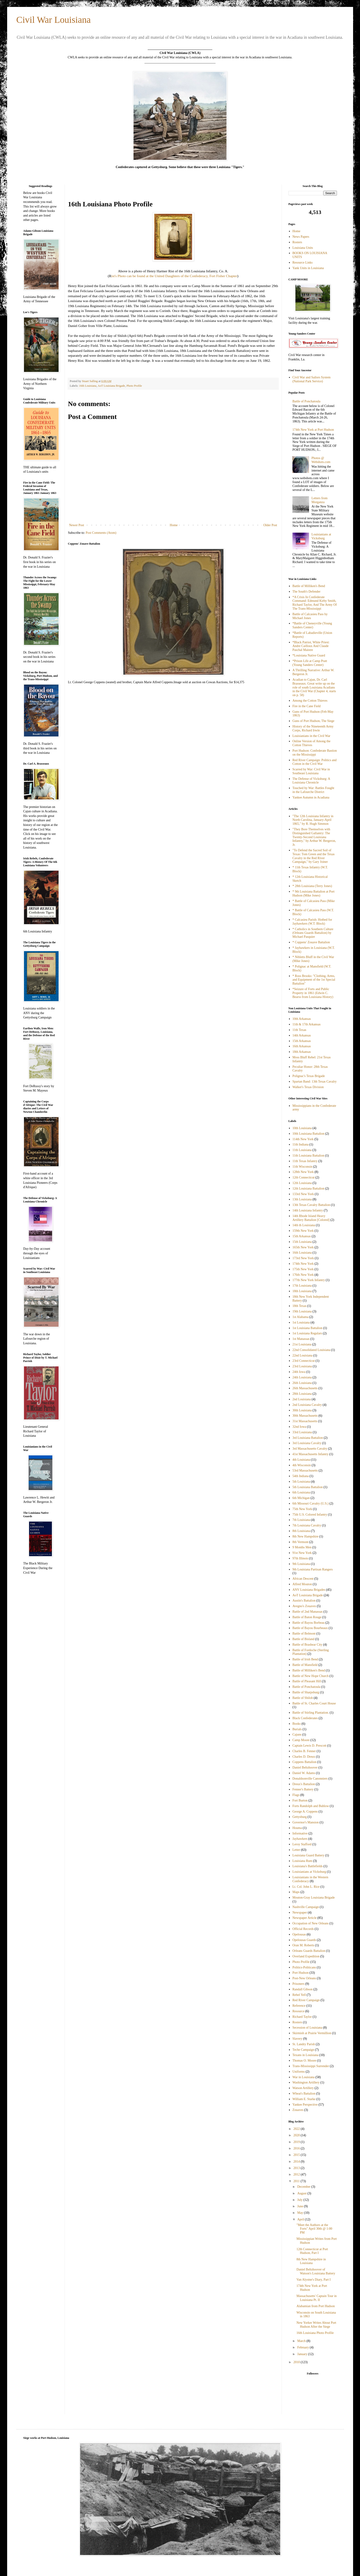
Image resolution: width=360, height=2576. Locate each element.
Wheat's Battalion (303, 2093)
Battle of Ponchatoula (306, 401)
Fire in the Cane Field (306, 706)
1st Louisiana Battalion (307, 1328)
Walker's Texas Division (308, 1087)
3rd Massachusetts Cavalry (309, 1448)
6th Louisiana (301, 1492)
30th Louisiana (302, 1410)
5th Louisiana (301, 1481)
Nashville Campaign (305, 1907)
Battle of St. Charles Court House (314, 1703)
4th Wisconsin (301, 1465)
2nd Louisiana (301, 1399)
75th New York (302, 1509)
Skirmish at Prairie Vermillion (311, 2033)
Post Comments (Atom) (101, 532)
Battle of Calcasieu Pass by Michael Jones (309, 616)
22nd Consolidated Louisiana (311, 1350)
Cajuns (296, 1734)
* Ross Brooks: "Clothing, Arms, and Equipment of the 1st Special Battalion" (313, 979)
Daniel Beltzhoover (305, 1767)
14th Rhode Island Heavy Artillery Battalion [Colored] (311, 1218)
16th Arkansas (301, 1046)
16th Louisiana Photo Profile (314, 2333)
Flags (295, 1795)
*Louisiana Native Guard (308, 655)
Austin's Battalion (303, 1600)
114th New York (303, 1139)
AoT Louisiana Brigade (111, 385)
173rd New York (303, 1258)
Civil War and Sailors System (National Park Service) (311, 379)
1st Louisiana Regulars (307, 1333)
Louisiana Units (302, 247)
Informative (300, 1833)
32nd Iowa (299, 1426)
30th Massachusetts (305, 1415)
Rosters (297, 242)
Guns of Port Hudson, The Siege (313, 721)
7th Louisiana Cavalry (306, 1525)
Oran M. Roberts (303, 1945)
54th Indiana (300, 1476)
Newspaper (299, 1912)
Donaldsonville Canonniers (310, 1778)
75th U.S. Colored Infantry (309, 1514)
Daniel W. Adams (303, 1773)
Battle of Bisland (303, 1639)
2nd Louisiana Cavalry (307, 1405)
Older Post (270, 525)
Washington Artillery (305, 2082)
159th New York (303, 1230)
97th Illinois (300, 1558)
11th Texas (299, 1030)
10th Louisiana (302, 1128)
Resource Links (302, 262)
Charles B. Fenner (304, 1751)
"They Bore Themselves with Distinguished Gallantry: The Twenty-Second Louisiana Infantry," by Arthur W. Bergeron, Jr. (314, 837)
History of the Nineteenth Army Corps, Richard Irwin (312, 728)
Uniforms (298, 2071)
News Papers (300, 236)
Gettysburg (299, 1817)
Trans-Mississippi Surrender (310, 2066)
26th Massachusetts (305, 1388)
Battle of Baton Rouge (306, 1617)
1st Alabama (300, 1317)
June (300, 2206)
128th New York (303, 1172)
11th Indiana (300, 1144)
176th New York (303, 1274)
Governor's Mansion (305, 1822)
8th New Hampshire (305, 1536)
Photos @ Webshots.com (321, 460)
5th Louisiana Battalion (307, 1487)
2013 (297, 2168)
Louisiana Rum (302, 1861)
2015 (297, 2155)
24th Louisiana (302, 1377)
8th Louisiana (301, 1531)
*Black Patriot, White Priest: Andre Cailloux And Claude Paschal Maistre (311, 646)
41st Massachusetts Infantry (310, 1454)
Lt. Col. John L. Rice (306, 1886)
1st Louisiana (301, 1322)
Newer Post (76, 525)
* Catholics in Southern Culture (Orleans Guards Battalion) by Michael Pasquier (312, 933)
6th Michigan (301, 1498)
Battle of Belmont (303, 1633)
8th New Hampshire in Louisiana (311, 2261)
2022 (297, 2129)
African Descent (302, 1578)
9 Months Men (301, 1547)
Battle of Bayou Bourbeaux (310, 1628)
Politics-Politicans (304, 1967)
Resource (298, 2011)
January (302, 2354)
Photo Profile (134, 385)
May (300, 2212)
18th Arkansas (301, 1052)
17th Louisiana (302, 1285)
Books (296, 1723)
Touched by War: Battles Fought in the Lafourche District (313, 790)
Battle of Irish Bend (305, 1659)
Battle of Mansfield (305, 1665)
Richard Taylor (302, 2016)
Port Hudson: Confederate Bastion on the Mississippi (314, 752)
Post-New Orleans (304, 1978)
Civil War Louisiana (53, 20)
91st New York (302, 1553)
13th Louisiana (302, 1199)
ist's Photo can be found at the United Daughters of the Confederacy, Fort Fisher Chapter (174, 276)
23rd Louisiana (302, 1366)
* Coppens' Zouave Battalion (311, 942)
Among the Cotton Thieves (309, 700)
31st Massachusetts (304, 1421)
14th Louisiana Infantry (307, 1210)
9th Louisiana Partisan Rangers (312, 1569)
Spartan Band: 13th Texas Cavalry (314, 1081)
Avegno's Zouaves (304, 1606)
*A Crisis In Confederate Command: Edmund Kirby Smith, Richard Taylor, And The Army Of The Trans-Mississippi (314, 602)
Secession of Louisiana (307, 2027)
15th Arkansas (301, 1041)
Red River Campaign (306, 2000)
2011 (296, 2181)
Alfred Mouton (302, 1584)
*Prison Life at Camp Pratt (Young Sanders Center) (309, 663)
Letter (296, 1850)
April (301, 2219)
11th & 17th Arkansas (306, 1024)
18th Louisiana (302, 1291)
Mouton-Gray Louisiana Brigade (313, 1897)
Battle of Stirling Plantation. (310, 1712)
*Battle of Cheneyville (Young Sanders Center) (312, 625)
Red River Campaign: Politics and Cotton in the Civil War (314, 762)
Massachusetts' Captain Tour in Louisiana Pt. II (316, 2298)
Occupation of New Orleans (310, 1923)
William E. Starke (303, 2099)
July (300, 2200)
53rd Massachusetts (305, 1470)
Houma (297, 1828)
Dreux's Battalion (303, 1784)
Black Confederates (305, 1718)
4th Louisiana (301, 1459)
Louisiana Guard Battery (308, 1855)
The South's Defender (306, 591)
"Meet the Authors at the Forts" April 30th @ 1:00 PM (314, 2229)
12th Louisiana (302, 1183)
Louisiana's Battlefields (307, 1866)
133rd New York (303, 1194)
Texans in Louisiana (305, 2055)
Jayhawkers (299, 1838)
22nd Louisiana (302, 1355)
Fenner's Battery (303, 1789)
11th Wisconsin (302, 1166)
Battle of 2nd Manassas (307, 1611)
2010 (297, 2362)
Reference (299, 2005)
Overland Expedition (305, 1956)
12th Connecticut (303, 1177)
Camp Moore (300, 1740)
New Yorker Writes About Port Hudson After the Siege (316, 2324)
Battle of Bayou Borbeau (308, 1622)
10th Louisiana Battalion (308, 1133)
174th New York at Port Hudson (313, 429)
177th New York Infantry (308, 1280)
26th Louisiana (302, 1383)
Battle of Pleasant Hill (306, 1681)
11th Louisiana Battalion (308, 1155)
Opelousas (299, 1934)
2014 (297, 2161)
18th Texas (299, 1306)
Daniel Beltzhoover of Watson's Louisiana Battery (315, 2271)
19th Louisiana (302, 1311)
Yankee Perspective (305, 2104)
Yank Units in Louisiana (308, 268)
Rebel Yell (299, 1995)
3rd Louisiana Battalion (307, 1437)
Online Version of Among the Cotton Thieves (311, 743)
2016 (297, 2148)
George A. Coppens (305, 1811)
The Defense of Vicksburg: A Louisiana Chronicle (311, 780)
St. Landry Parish (303, 2044)
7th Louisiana (301, 1520)
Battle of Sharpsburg (305, 1692)
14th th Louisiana (303, 1225)
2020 (297, 2135)
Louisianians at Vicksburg (321, 536)
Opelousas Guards (304, 1940)
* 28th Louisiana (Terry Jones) (312, 886)
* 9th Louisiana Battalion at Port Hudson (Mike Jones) (313, 893)
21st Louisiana (301, 1344)
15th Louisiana (302, 1241)
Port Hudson (300, 1972)
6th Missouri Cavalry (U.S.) (310, 1503)
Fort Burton (300, 1800)
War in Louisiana (303, 2077)
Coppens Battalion (304, 1762)
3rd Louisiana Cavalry (306, 1443)
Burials (297, 1729)
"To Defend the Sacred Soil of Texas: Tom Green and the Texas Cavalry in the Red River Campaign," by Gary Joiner (313, 856)
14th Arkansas (301, 1035)
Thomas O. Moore (304, 2060)
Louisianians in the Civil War (311, 736)
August (302, 2193)
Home (174, 525)
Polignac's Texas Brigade (308, 1076)
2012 (297, 2174)
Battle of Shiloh (302, 1698)
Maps (296, 1892)
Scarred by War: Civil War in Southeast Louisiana (311, 771)
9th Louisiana (301, 1564)
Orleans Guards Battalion (308, 1951)
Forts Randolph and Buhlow (310, 1806)
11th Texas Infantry (305, 1161)
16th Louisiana (87, 385)
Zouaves (297, 2110)
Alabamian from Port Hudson (315, 2306)
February (303, 2347)
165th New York (303, 1247)
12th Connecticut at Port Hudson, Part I (312, 2251)
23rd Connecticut (303, 1360)
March (301, 2341)
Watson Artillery (303, 2088)
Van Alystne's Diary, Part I (313, 2279)
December (304, 2186)
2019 (297, 2142)
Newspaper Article (304, 1918)
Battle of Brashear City (307, 1644)
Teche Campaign (303, 2049)
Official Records (303, 1929)
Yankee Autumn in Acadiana (310, 797)
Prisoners (298, 1983)
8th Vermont (300, 1542)
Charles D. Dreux (303, 1756)
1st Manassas (300, 1339)
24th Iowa (298, 1372)
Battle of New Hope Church (310, 1676)
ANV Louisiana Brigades (308, 1589)
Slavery (297, 2038)
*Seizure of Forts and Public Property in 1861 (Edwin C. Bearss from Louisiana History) (312, 993)
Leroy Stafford (302, 1844)
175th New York (303, 1269)
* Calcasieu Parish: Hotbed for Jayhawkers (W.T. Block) (312, 921)
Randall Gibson (302, 1989)
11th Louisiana (302, 1150)
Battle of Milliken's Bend (308, 586)
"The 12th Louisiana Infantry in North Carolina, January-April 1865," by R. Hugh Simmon (312, 820)
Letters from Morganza (320, 500)
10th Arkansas (301, 1019)
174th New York (303, 1263)
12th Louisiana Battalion (308, 1188)
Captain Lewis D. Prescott (309, 1745)
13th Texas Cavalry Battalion (311, 1205)
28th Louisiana (302, 1393)
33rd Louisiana (302, 1432)
